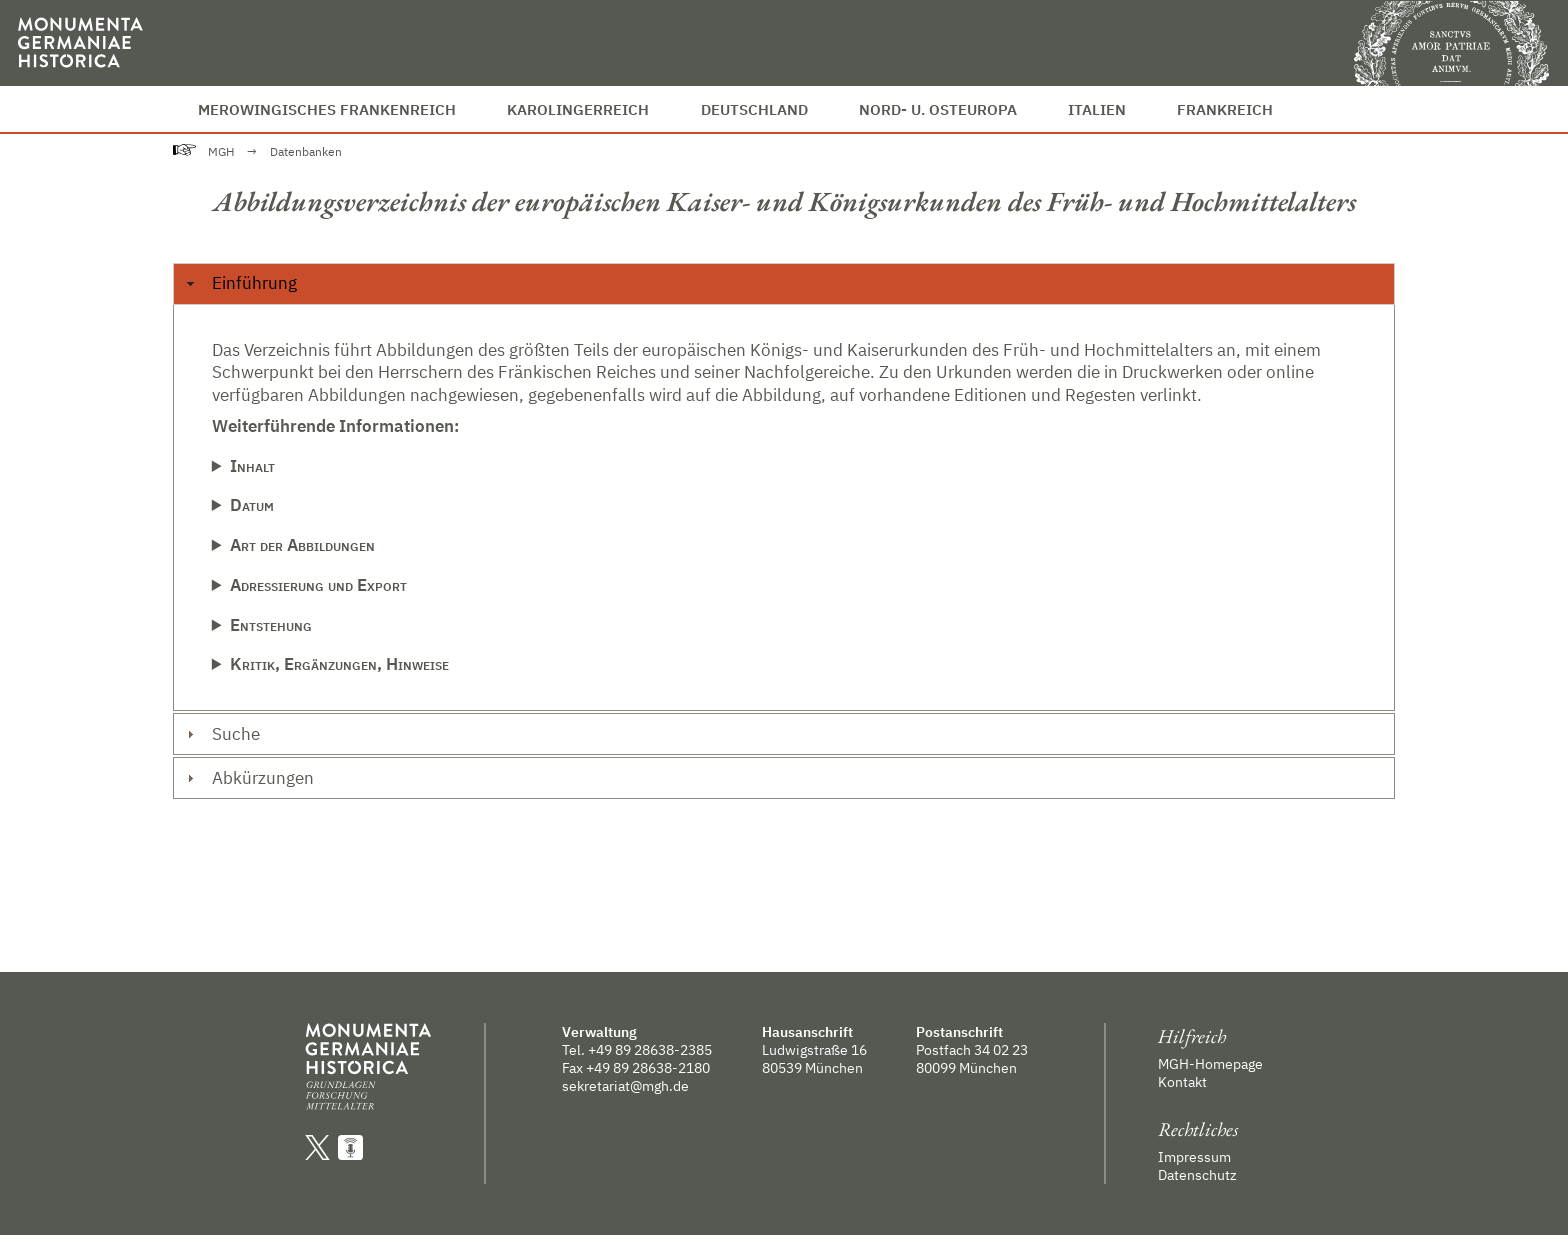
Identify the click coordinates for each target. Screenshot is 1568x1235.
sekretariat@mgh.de (625, 1086)
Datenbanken (306, 151)
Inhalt (252, 466)
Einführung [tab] (239, 282)
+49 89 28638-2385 (650, 1050)
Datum (252, 505)
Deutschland (754, 109)
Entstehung (271, 625)
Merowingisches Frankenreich (327, 109)
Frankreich (1225, 109)
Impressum (1194, 1157)
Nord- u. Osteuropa (938, 109)
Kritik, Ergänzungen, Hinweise (339, 664)
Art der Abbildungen (302, 545)
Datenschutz (1197, 1175)
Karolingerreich (578, 109)
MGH (221, 151)
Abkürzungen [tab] (247, 777)
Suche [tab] (220, 733)
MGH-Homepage (1210, 1064)
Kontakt (1182, 1082)
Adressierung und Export (318, 585)
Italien (1097, 109)
